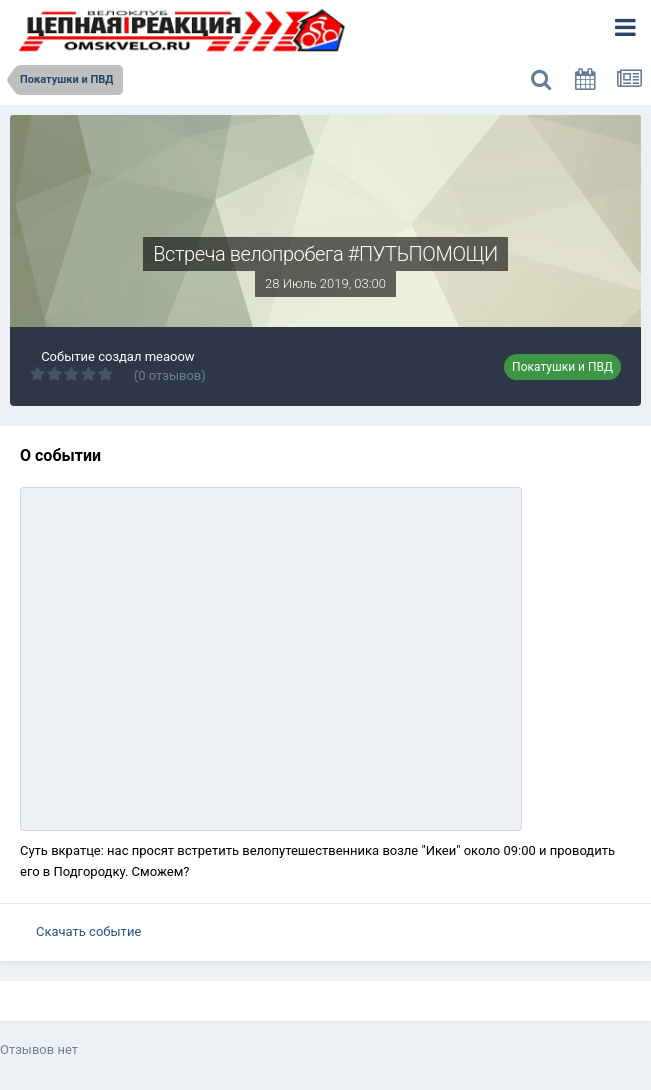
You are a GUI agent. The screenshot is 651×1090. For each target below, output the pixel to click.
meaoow (170, 356)
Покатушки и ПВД (562, 367)
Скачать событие (88, 931)
